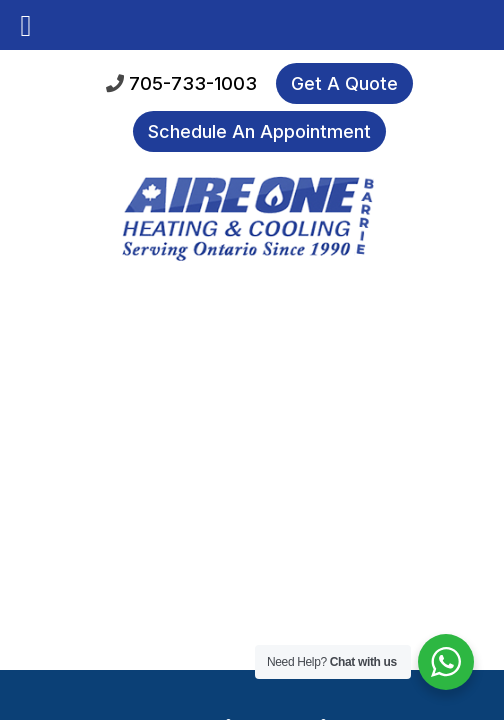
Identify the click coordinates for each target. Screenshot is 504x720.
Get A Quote (344, 83)
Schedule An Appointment (259, 131)
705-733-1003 (193, 83)
